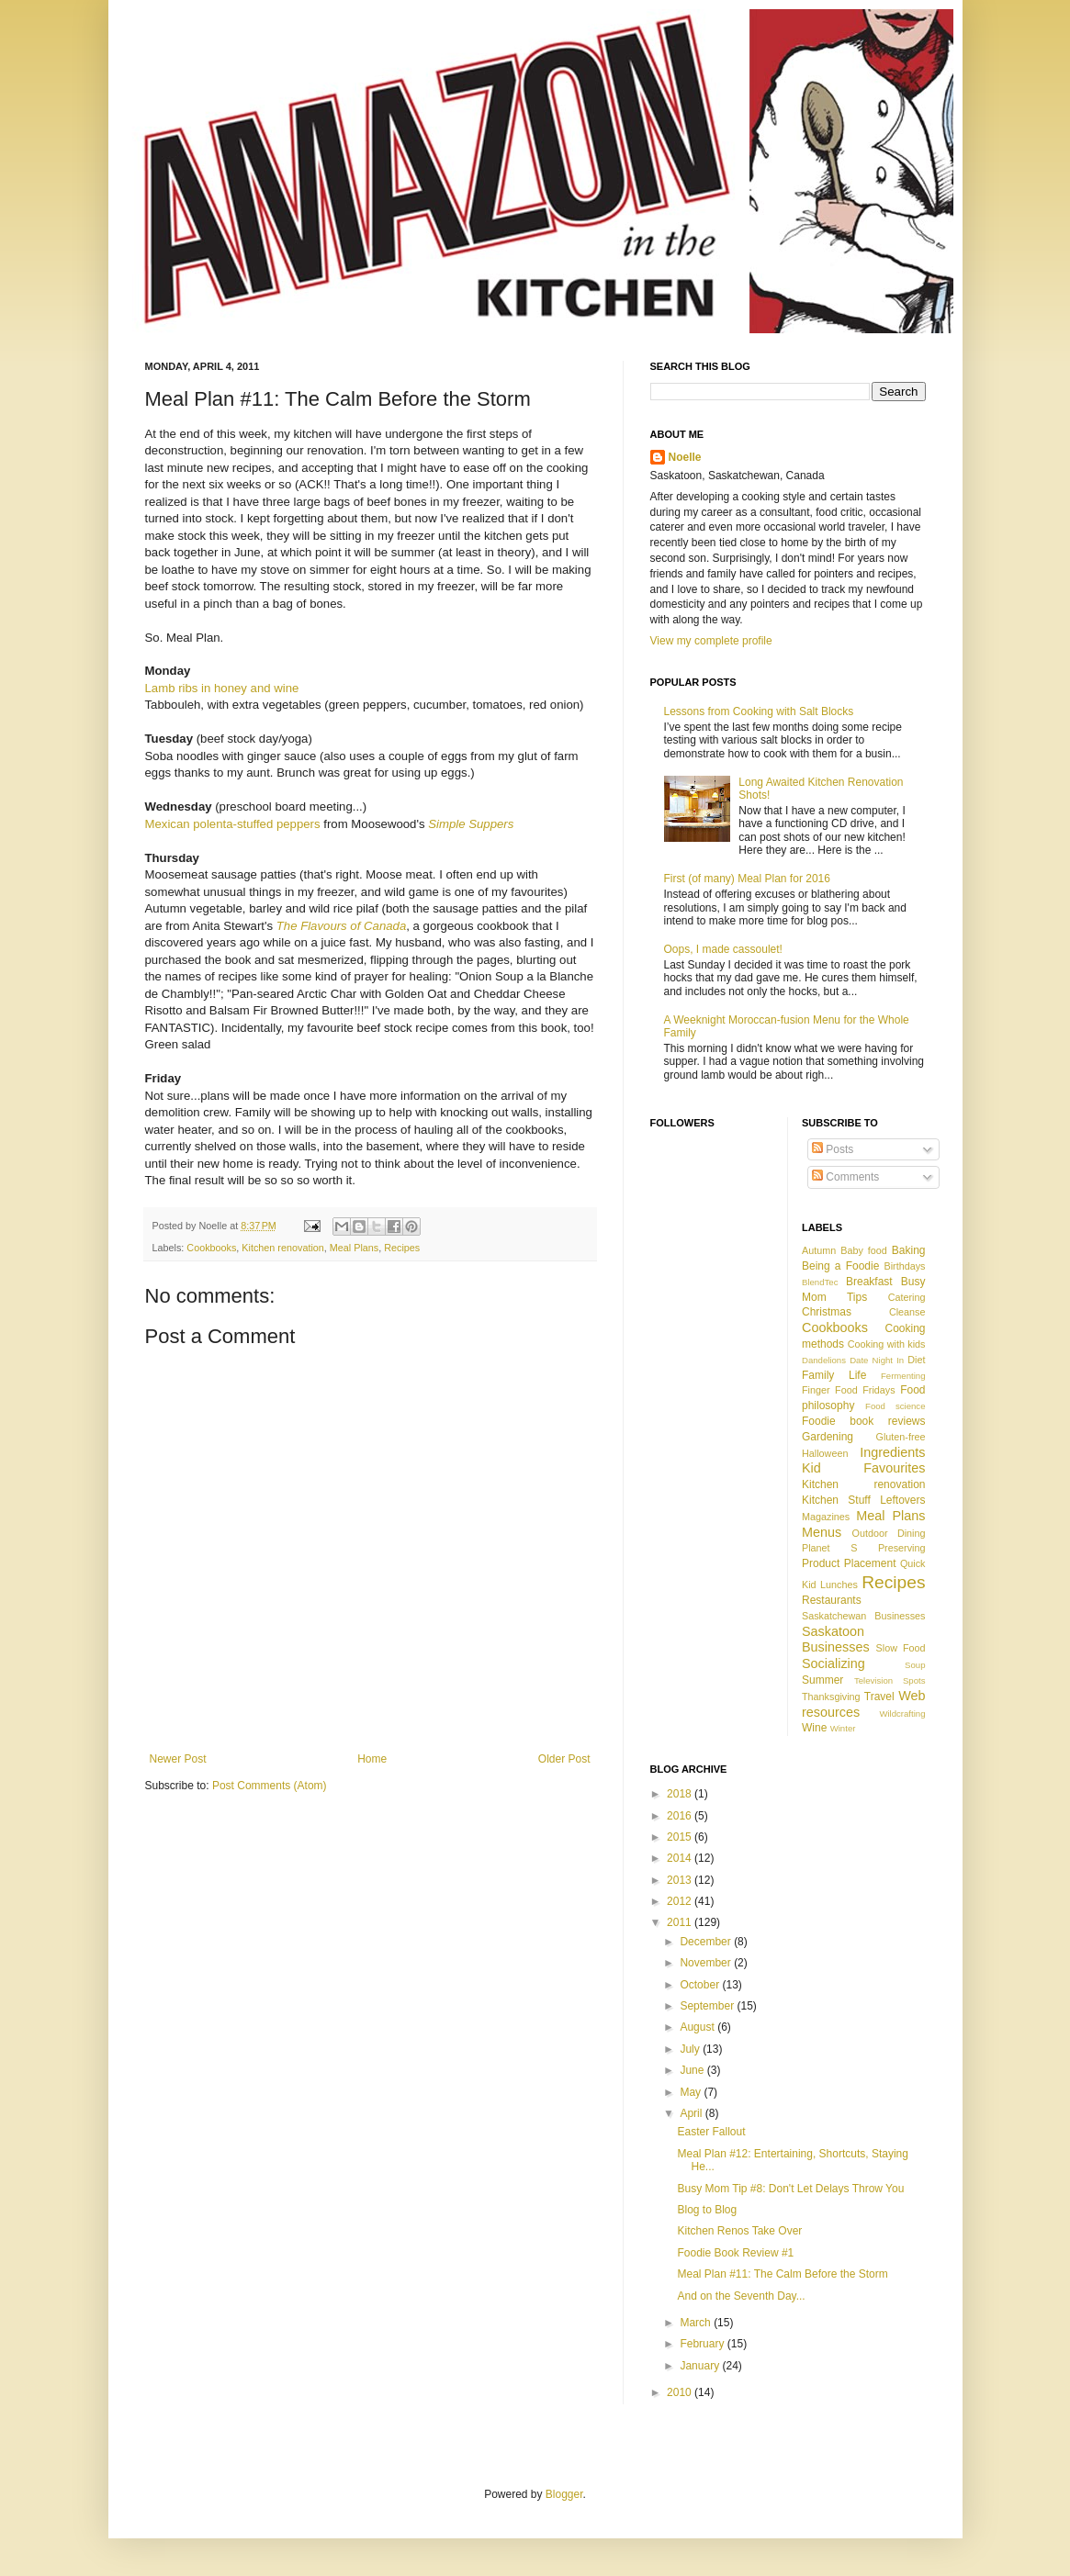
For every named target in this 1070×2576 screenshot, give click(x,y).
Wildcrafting (902, 1713)
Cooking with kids (887, 1344)
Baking (909, 1250)
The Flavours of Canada (341, 926)
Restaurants (832, 1600)
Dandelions (824, 1360)
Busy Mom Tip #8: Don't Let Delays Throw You (790, 2188)
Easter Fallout (711, 2131)
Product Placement (848, 1563)
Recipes (402, 1247)
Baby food (863, 1250)
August (698, 2027)
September (708, 2005)
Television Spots (890, 1680)
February (703, 2343)
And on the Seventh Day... (741, 2296)
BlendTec (820, 1282)
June (693, 2070)
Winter (843, 1728)
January (701, 2365)
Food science (895, 1406)
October (701, 1984)
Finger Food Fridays (848, 1389)
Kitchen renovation (282, 1247)
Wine (814, 1727)
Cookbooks (211, 1247)
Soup (915, 1665)
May (692, 2092)
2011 (680, 1922)
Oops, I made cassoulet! (723, 949)
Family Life (834, 1375)
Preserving (902, 1547)
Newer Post (178, 1759)
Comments (845, 1176)
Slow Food (901, 1647)
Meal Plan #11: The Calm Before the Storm (782, 2274)
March (697, 2322)
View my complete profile (711, 640)
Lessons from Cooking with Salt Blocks (759, 711)
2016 (680, 1815)
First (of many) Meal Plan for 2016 (747, 878)
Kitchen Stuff (836, 1500)
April (692, 2113)
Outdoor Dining (889, 1533)
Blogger (564, 2494)
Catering (907, 1297)
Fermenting (903, 1376)
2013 (680, 1880)
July (691, 2049)
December (707, 1941)
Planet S (829, 1547)
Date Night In (877, 1360)
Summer (822, 1680)
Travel (879, 1696)
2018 (680, 1793)
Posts (832, 1149)
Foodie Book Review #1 (735, 2252)
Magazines (826, 1516)
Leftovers (902, 1500)
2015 (680, 1837)
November (707, 1962)
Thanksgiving (831, 1696)
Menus (821, 1532)
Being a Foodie (840, 1266)
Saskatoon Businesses (836, 1639)
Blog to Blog (707, 2209)
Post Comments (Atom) (269, 1785)
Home (372, 1759)
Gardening (827, 1436)
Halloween (825, 1453)
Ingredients (892, 1452)
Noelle (685, 457)
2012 (680, 1901)
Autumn (819, 1250)
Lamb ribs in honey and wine (222, 688)
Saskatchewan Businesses (864, 1615)
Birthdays (904, 1265)
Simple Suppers (470, 824)
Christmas (826, 1311)
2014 (680, 1858)
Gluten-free (900, 1436)
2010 (680, 2392)
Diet (916, 1359)
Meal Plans (354, 1247)
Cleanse (907, 1311)
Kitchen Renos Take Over (739, 2230)
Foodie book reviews (864, 1421)
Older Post (564, 1759)
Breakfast (869, 1281)
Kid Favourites (864, 1468)
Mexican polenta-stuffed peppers (233, 824)
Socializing (833, 1663)
